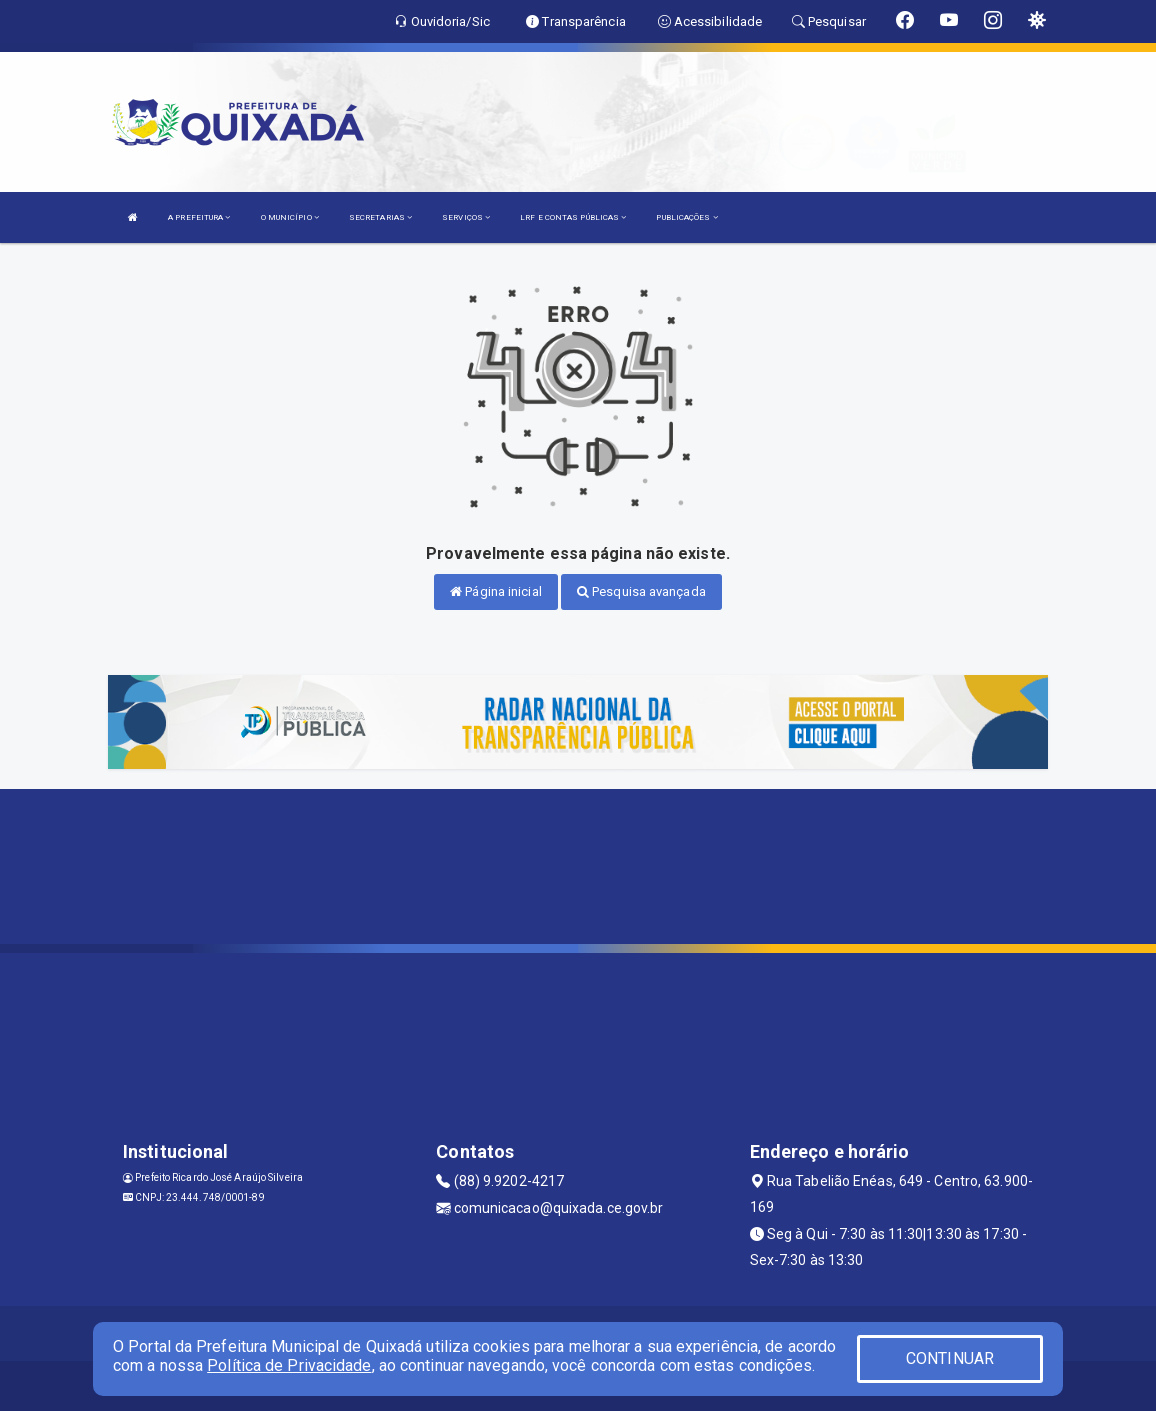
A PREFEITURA (199, 217)
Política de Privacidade (289, 1365)
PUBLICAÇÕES (686, 217)
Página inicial (496, 591)
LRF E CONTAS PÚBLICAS (573, 217)
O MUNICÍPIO (290, 217)
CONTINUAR (950, 1358)
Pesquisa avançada (641, 591)
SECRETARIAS (380, 217)
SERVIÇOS (466, 217)
